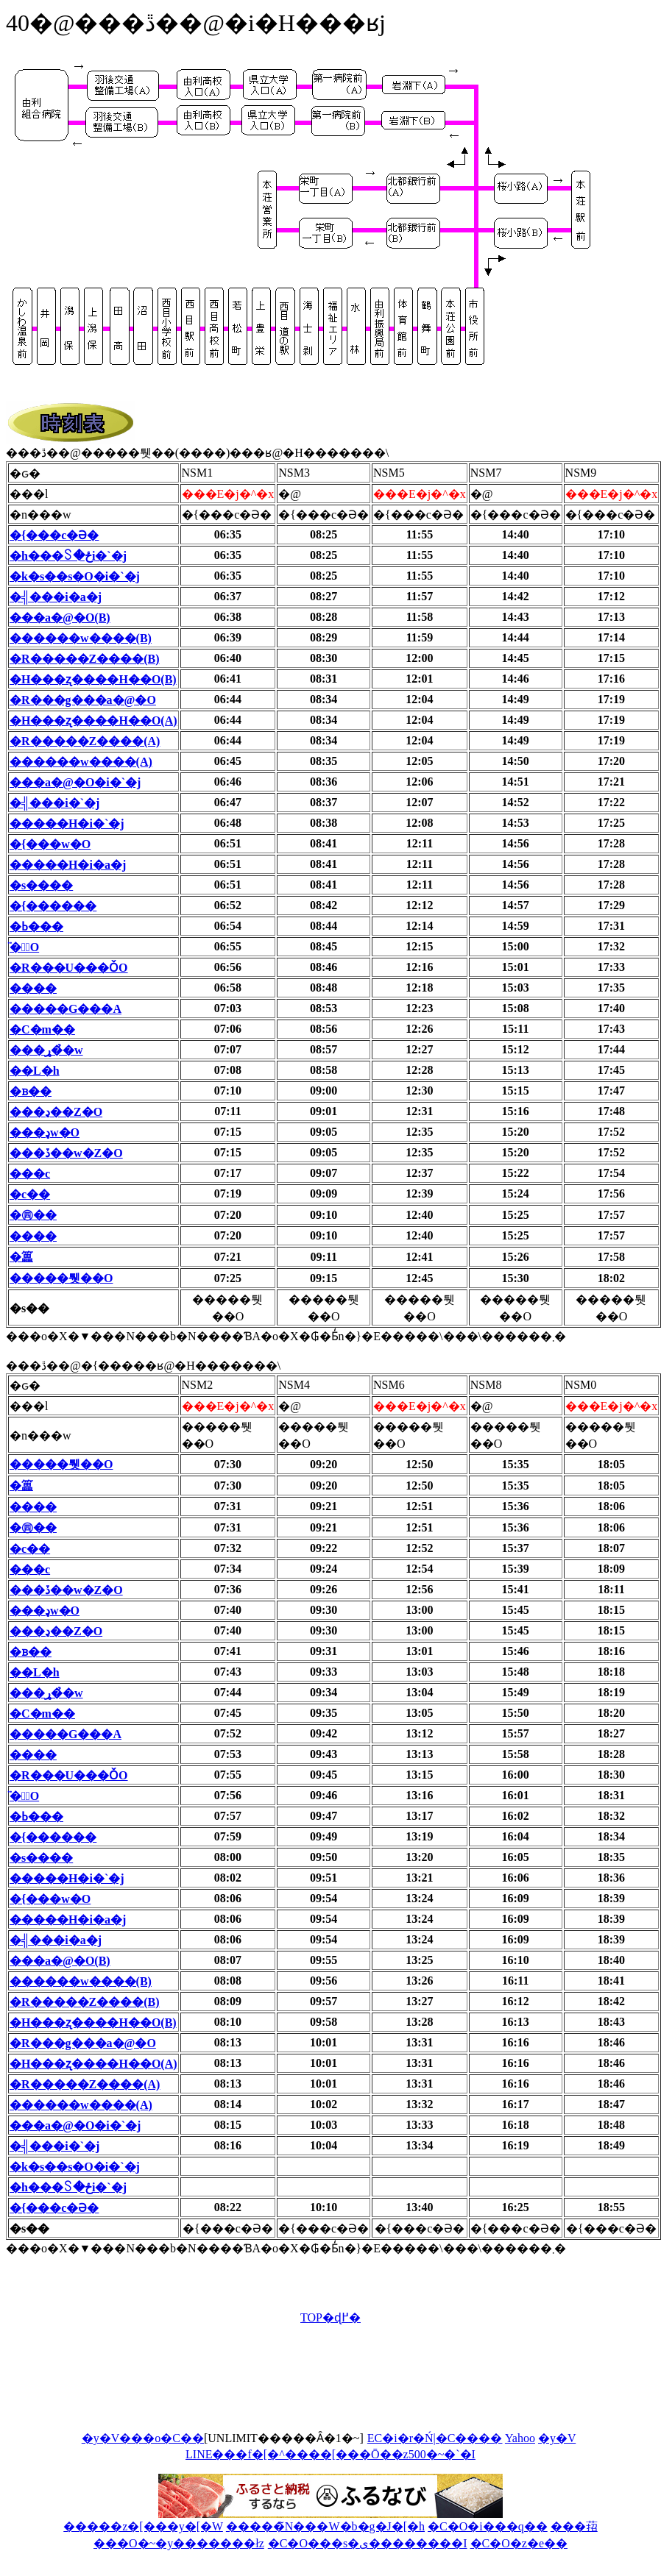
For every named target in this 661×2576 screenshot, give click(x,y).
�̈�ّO (24, 947)
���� (33, 988)
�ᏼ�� (31, 1091)
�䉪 (21, 1256)
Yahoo (520, 2438)
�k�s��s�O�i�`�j (75, 576)
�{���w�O (50, 844)
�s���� (41, 885)
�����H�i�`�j (67, 823)
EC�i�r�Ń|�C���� (435, 2438)
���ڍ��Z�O (56, 1112)
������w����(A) (81, 761)
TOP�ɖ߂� (330, 2317)
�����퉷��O (61, 1278)
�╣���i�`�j (54, 803)
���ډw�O (44, 1132)
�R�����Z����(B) (85, 658)
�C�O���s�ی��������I (367, 2543)
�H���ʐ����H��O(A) (93, 720)
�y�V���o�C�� (143, 2438)
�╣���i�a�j (56, 597)
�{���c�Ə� (54, 535)
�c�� (30, 1194)
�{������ (53, 906)
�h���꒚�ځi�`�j (68, 555)
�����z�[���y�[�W (143, 2526)
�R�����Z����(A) (85, 741)
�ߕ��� (36, 926)
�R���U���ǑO (69, 967)
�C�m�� (42, 1029)
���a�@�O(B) (60, 617)
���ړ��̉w (46, 1050)
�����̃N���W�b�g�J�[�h (325, 2526)
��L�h (35, 1070)
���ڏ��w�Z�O (66, 1153)
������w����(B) (81, 638)
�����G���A (65, 1009)
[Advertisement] (274, 2385)
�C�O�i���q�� (488, 2526)
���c (30, 1173)
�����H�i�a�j (68, 864)
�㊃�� (33, 1215)
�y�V (557, 2438)
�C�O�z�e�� (519, 2543)
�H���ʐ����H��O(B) (93, 679)
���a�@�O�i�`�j (75, 782)
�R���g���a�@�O (83, 700)
